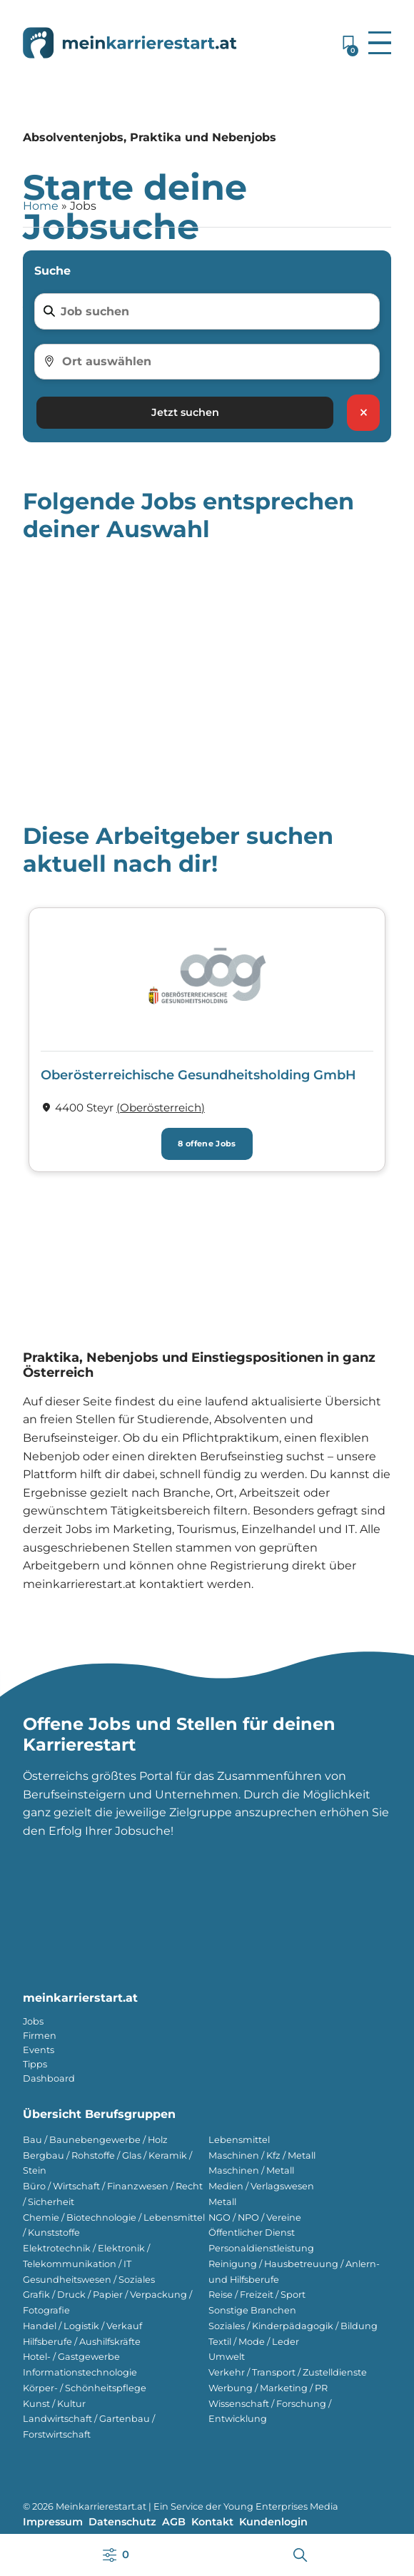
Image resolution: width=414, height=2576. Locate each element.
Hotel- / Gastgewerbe (71, 2356)
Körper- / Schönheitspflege (84, 2388)
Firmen (39, 2035)
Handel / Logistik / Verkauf (82, 2326)
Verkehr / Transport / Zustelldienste (287, 2372)
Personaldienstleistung (261, 2248)
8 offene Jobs (207, 1144)
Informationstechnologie (80, 2372)
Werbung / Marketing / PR (268, 2388)
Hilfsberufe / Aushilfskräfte (82, 2341)
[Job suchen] (216, 311)
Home (41, 206)
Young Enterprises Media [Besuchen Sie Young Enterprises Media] (280, 2506)
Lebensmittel (239, 2139)
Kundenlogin (273, 2521)
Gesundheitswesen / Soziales (89, 2279)
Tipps (35, 2064)
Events (38, 2050)
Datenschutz (122, 2521)
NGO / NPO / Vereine (254, 2217)
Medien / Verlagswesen (261, 2186)
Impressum (53, 2521)
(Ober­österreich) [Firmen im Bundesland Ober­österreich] (160, 1107)
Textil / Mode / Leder (253, 2341)
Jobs (33, 2021)
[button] (379, 42)
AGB (174, 2521)
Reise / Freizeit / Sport (257, 2294)
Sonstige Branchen (252, 2310)
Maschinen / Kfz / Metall (261, 2155)
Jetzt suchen (185, 412)
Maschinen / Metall (251, 2170)
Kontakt (212, 2521)
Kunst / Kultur (54, 2403)
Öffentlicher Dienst (251, 2232)
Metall (222, 2201)
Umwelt (226, 2356)
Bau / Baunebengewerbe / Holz (95, 2139)
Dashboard (49, 2078)
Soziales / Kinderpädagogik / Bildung (293, 2326)
